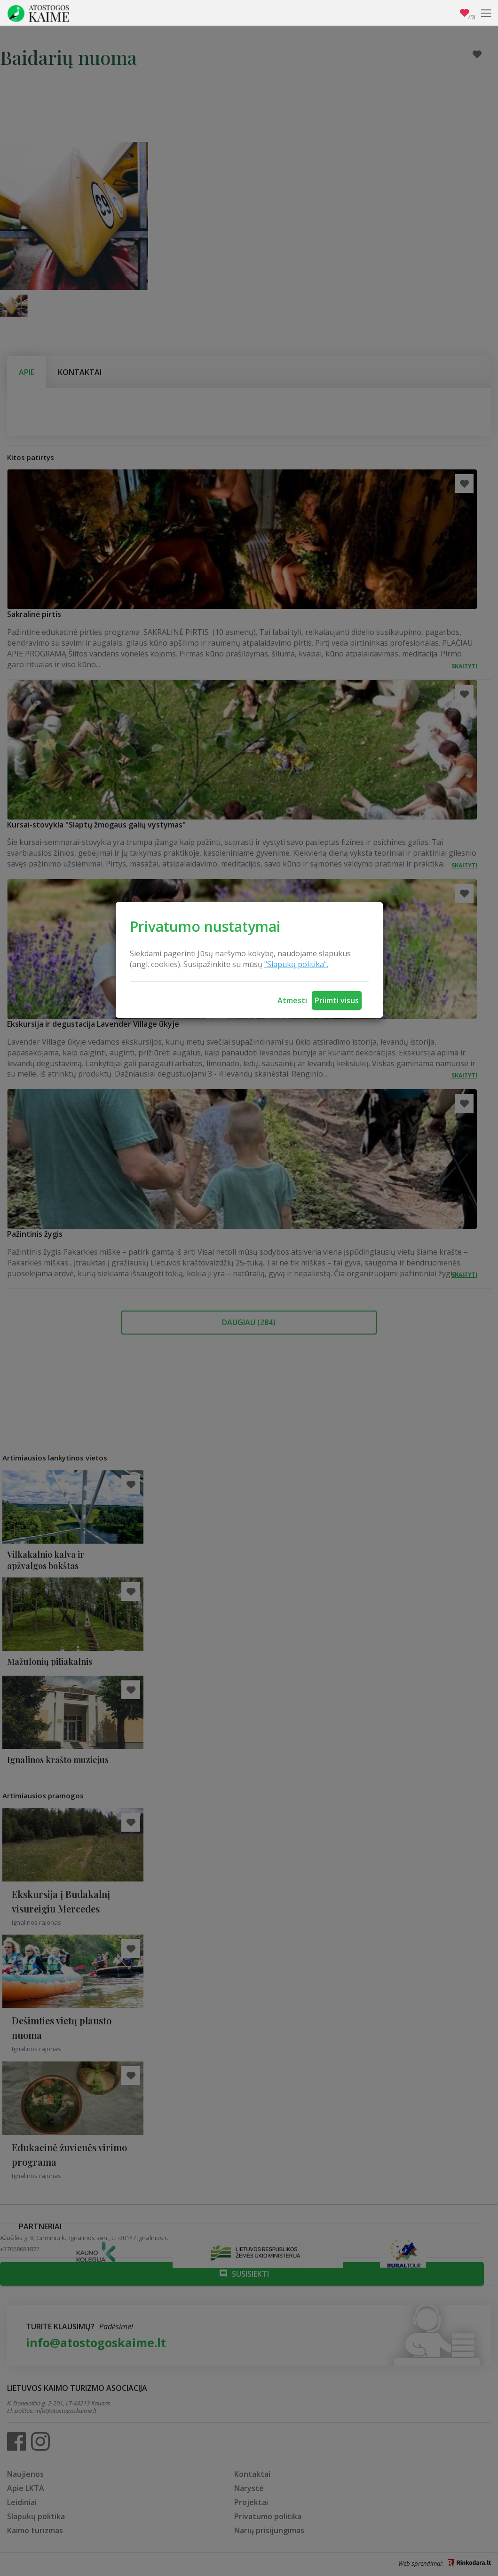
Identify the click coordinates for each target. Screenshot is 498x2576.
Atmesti (292, 1000)
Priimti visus (337, 1000)
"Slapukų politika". (296, 964)
